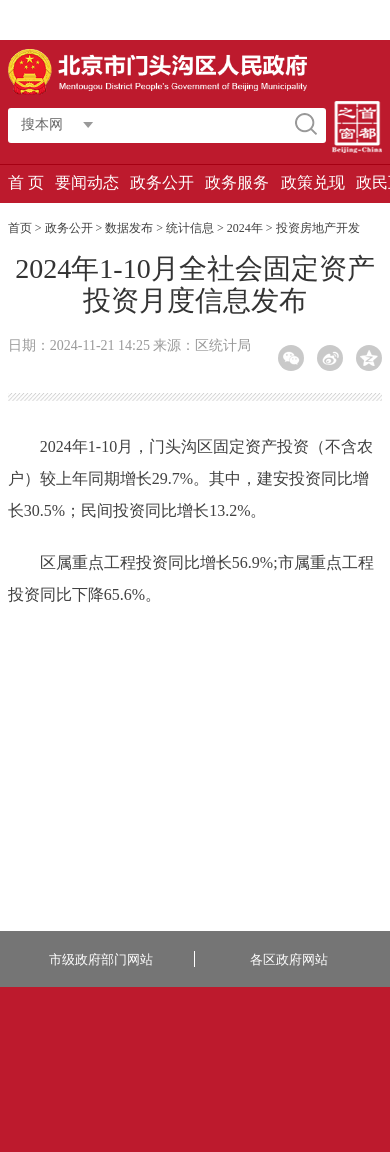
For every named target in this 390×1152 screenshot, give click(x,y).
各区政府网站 (289, 959)
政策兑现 (313, 182)
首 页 (26, 182)
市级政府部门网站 (101, 959)
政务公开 (162, 182)
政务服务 (237, 182)
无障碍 (359, 20)
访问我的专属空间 (88, 20)
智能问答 (173, 20)
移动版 (313, 20)
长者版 (265, 20)
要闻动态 (87, 182)
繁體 (221, 20)
